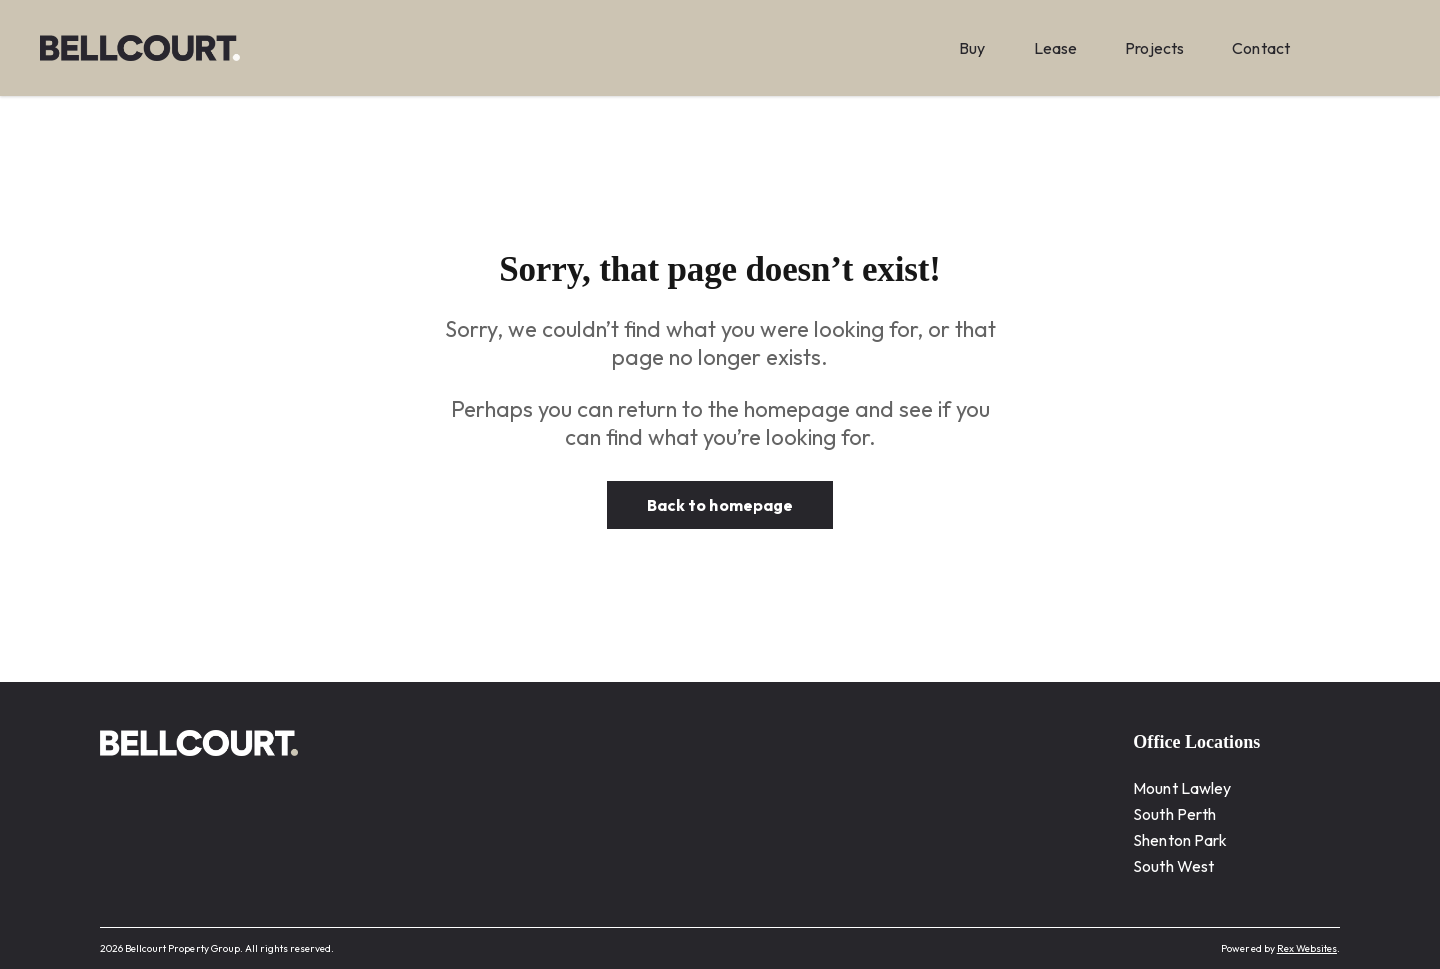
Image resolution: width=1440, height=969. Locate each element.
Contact (1261, 48)
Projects (1154, 48)
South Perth (1174, 814)
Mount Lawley (1182, 788)
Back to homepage (720, 505)
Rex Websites (1307, 948)
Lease (1056, 48)
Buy (972, 48)
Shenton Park (1180, 840)
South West (1173, 866)
